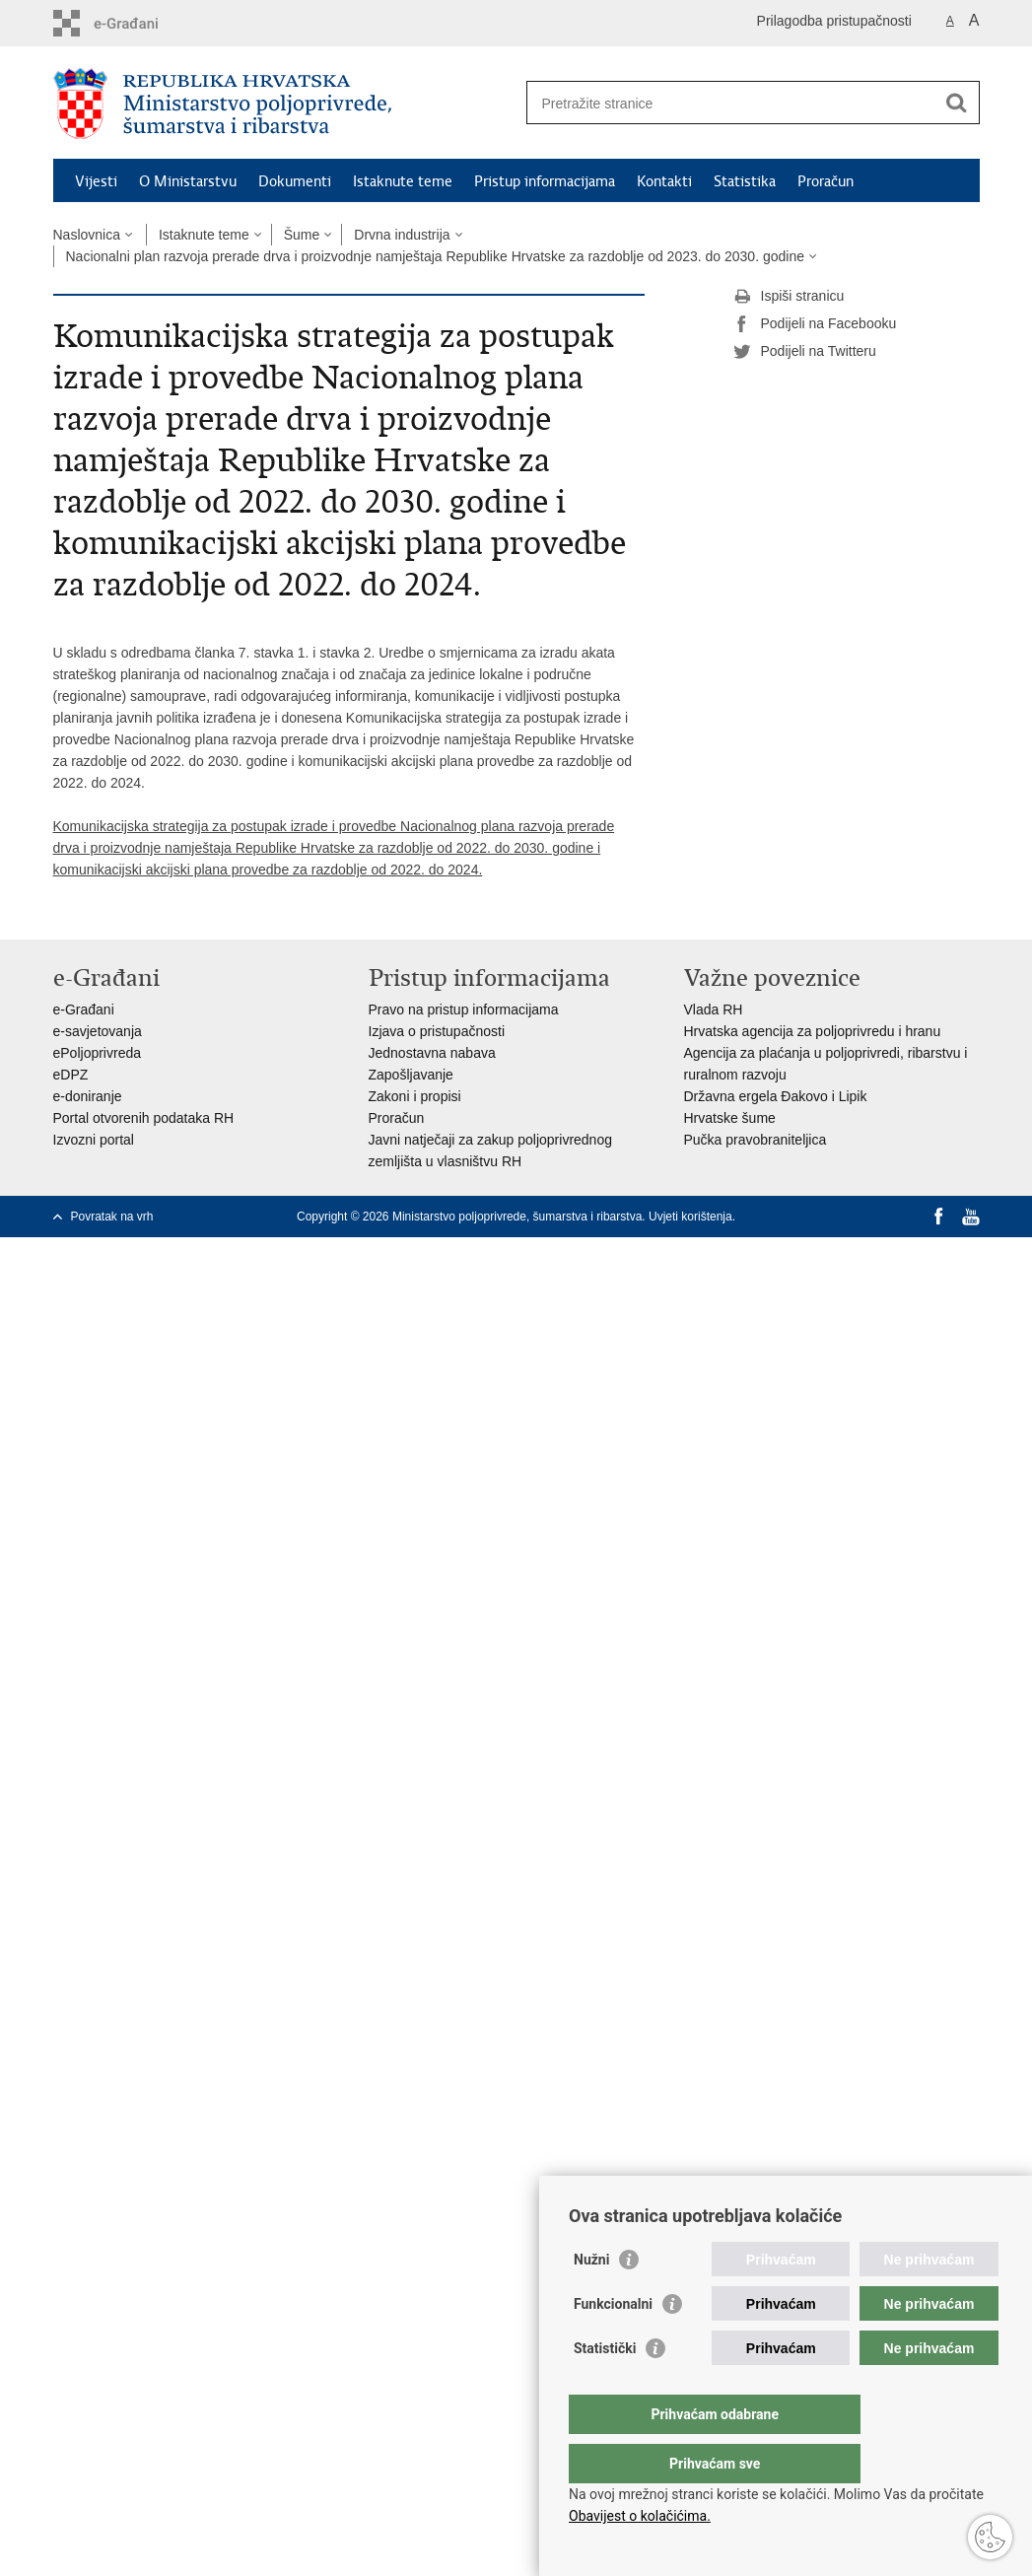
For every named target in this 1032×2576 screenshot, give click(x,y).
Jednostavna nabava (432, 1053)
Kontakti (664, 181)
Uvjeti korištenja (690, 1216)
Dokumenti (294, 181)
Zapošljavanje (411, 1074)
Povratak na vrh (112, 1216)
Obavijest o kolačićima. (640, 2516)
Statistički (605, 2388)
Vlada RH (713, 1009)
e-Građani (83, 1009)
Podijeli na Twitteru (804, 352)
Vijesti (96, 181)
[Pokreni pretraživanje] (957, 102)
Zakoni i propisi (415, 1096)
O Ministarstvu (188, 181)
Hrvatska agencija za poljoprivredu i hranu (812, 1031)
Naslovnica (86, 235)
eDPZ (71, 1074)
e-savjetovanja (97, 1031)
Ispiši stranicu (789, 297)
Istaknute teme (402, 181)
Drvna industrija (401, 235)
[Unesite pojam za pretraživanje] (731, 103)
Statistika (745, 181)
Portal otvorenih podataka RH (144, 1118)
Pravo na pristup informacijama (464, 1009)
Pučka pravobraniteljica (755, 1140)
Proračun (825, 181)
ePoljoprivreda (97, 1053)
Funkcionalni (613, 2343)
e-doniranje (87, 1096)
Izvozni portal (93, 1140)
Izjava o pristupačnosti (437, 1031)
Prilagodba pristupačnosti (834, 21)
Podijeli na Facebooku (815, 324)
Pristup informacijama (544, 181)
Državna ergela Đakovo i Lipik (775, 1096)
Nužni (591, 2299)
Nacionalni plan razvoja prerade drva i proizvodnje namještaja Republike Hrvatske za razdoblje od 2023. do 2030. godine (435, 256)
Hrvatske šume (730, 1118)
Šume (302, 235)
